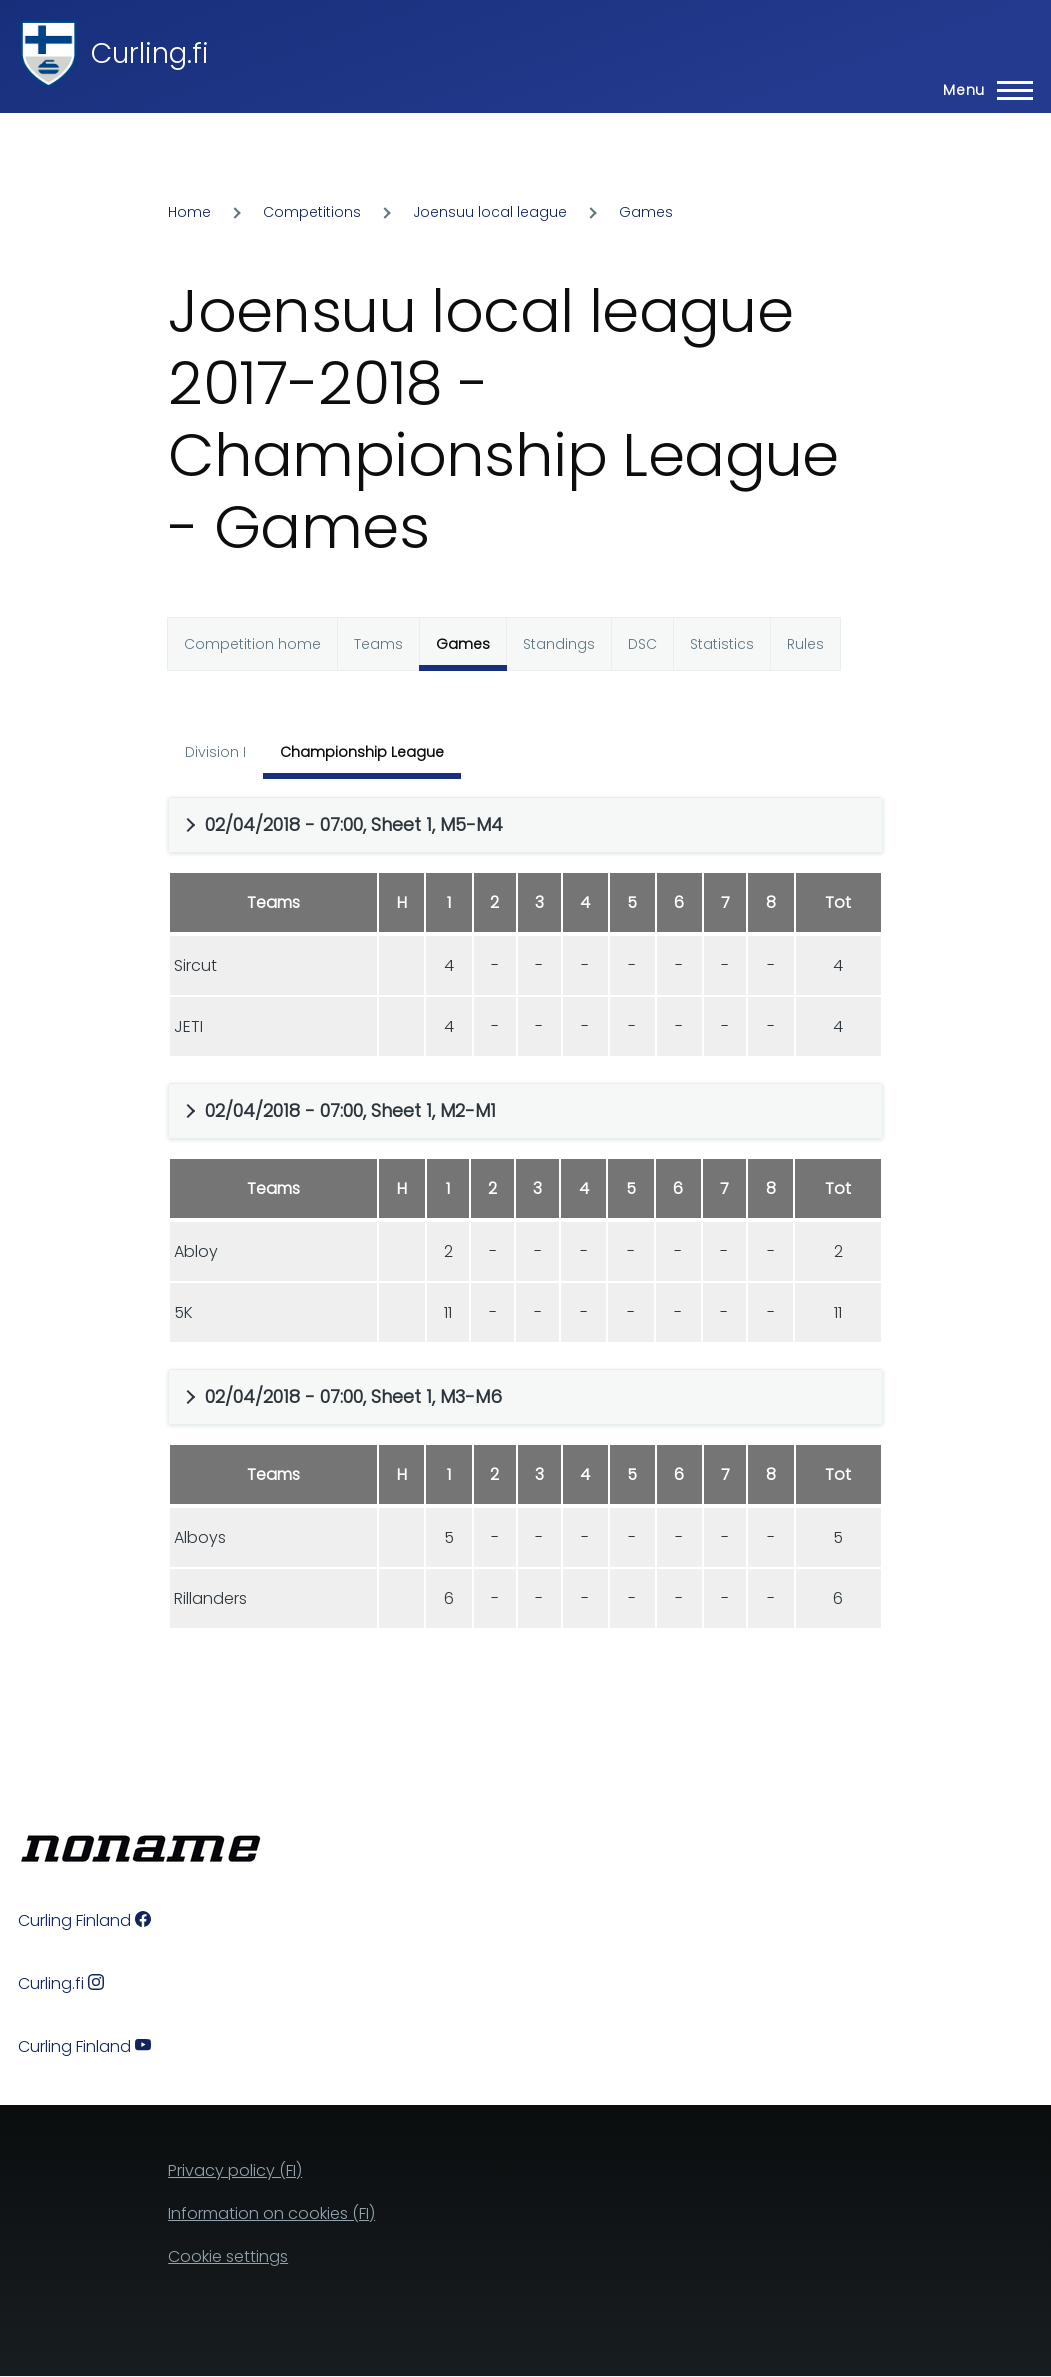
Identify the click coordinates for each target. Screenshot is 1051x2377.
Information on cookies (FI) (271, 2213)
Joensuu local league (490, 212)
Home (189, 212)
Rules (805, 644)
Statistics (722, 644)
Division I (215, 752)
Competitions (312, 212)
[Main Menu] (982, 90)
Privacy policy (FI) (235, 2170)
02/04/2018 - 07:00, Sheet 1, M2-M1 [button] (350, 1110)
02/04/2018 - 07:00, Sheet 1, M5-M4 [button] (354, 824)
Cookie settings (228, 2256)
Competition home (252, 644)
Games (646, 212)
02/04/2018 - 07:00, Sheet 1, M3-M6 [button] (353, 1396)
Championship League (362, 752)
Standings (559, 644)
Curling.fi (150, 53)
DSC (642, 644)
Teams (378, 644)
